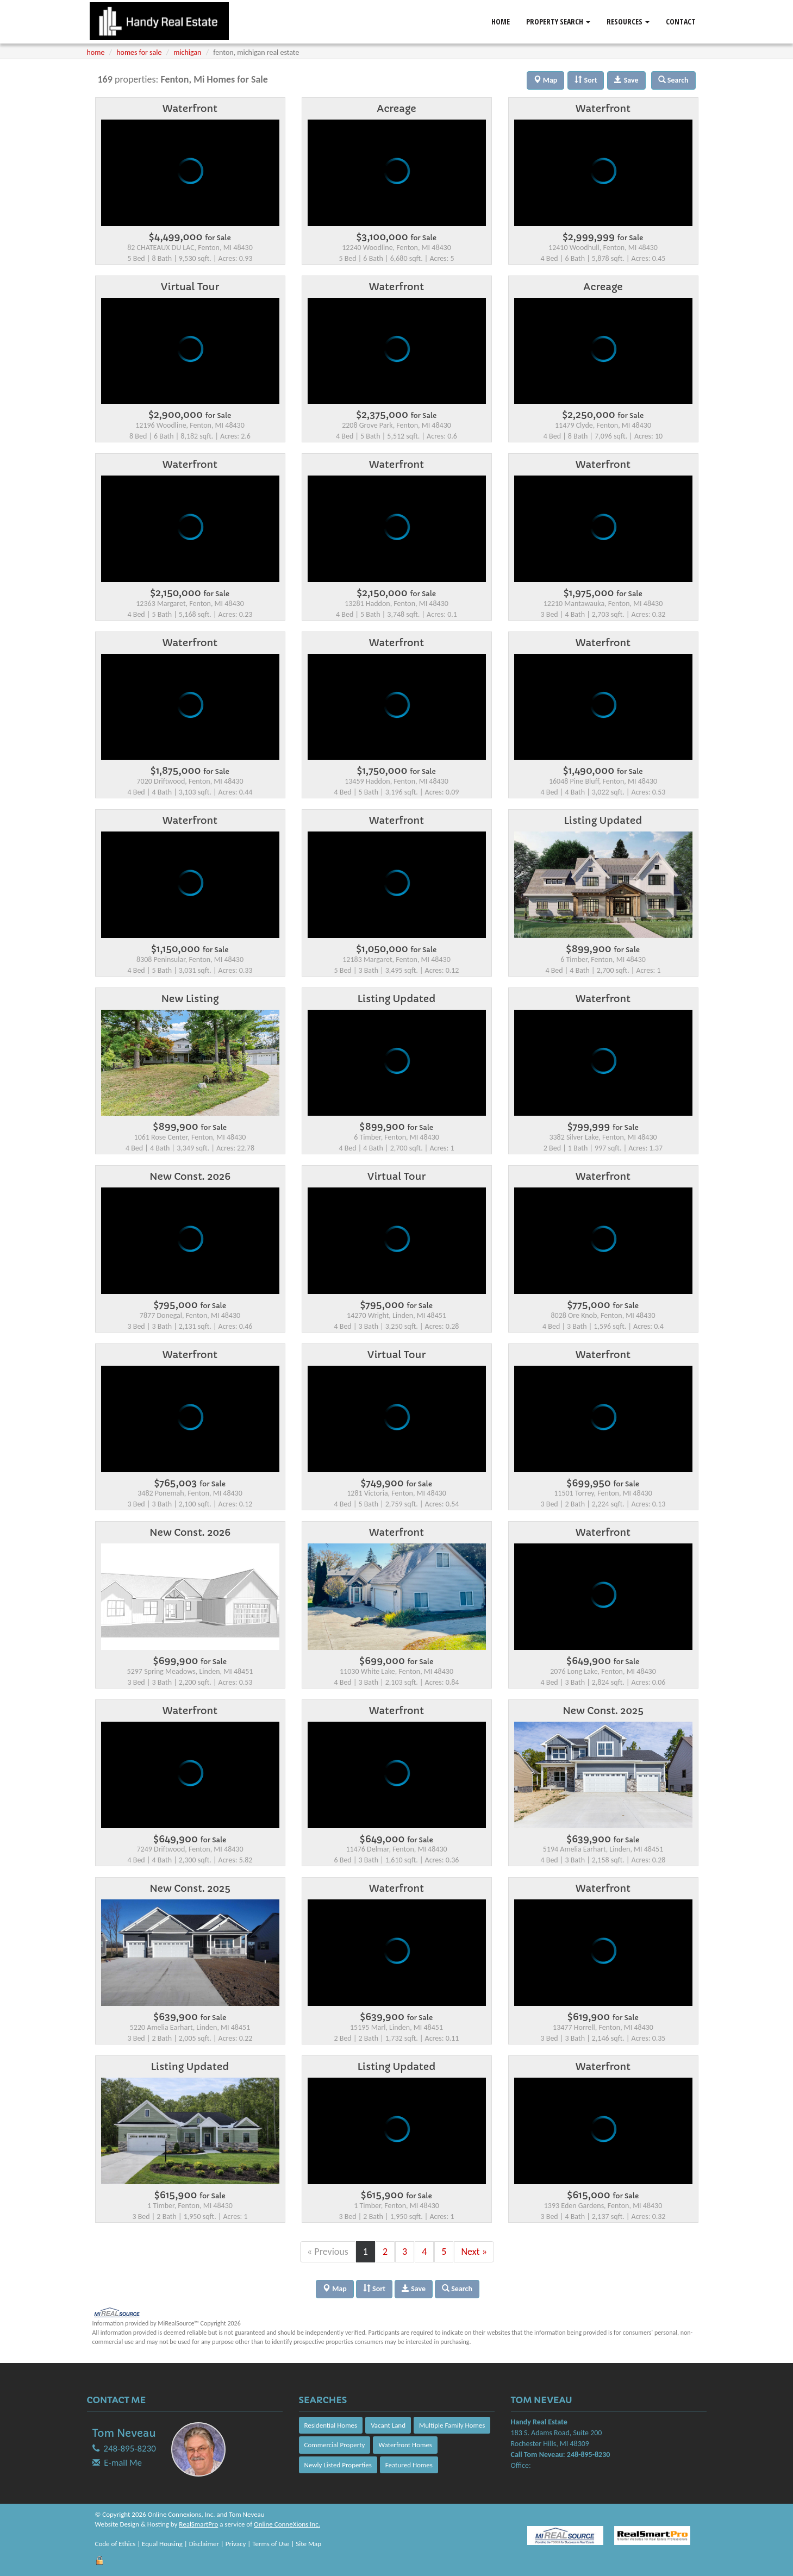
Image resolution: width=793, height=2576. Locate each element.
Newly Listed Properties (338, 2465)
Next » (473, 2252)
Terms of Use (270, 2544)
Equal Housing (162, 2544)
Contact (681, 21)
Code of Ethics (115, 2544)
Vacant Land (388, 2425)
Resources (628, 21)
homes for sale (138, 52)
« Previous (327, 2252)
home (96, 52)
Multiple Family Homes (452, 2425)
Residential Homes (331, 2425)
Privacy (236, 2544)
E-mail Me (123, 2462)
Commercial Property (334, 2445)
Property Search (558, 21)
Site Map (308, 2544)
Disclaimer (204, 2544)
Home (500, 21)
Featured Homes (409, 2465)
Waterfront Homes (405, 2445)
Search (457, 2288)
